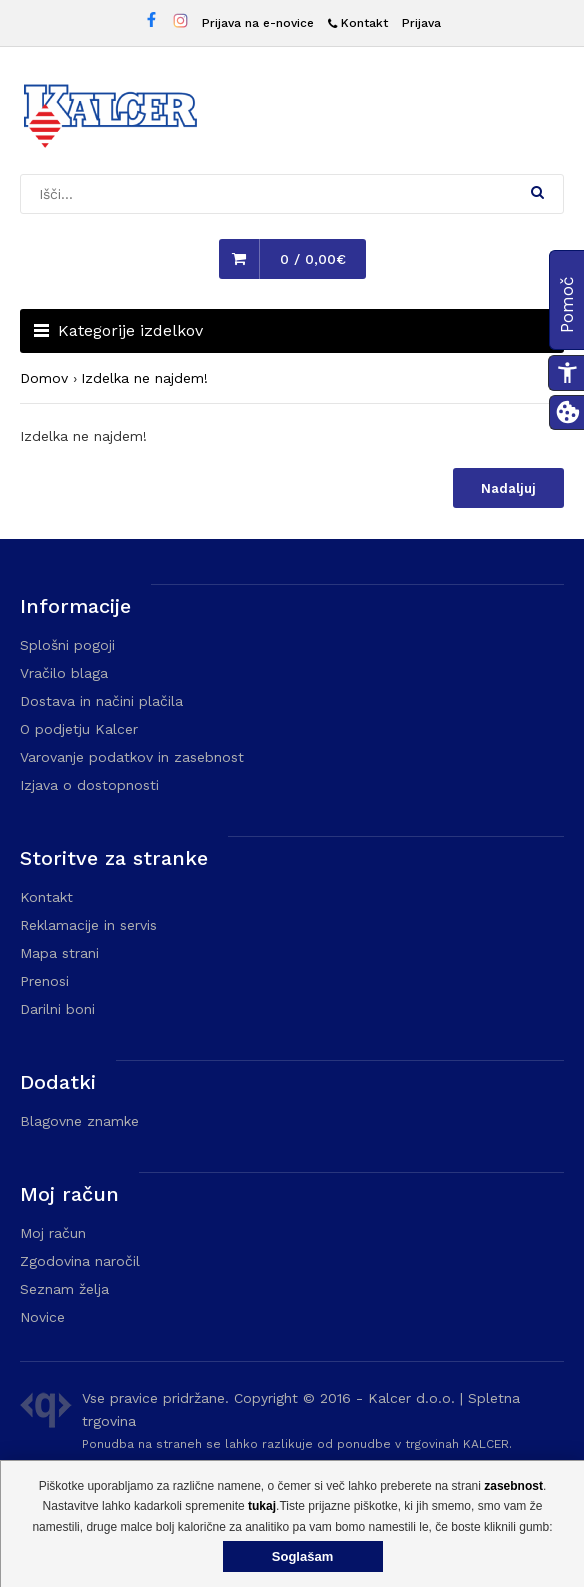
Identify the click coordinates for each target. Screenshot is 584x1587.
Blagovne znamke (79, 1121)
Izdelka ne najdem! (144, 378)
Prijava (421, 23)
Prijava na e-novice (258, 23)
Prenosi (44, 981)
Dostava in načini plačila (101, 701)
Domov (44, 378)
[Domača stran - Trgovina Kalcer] (110, 119)
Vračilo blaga (64, 673)
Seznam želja (64, 1289)
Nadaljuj (508, 488)
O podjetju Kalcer (79, 729)
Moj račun (53, 1233)
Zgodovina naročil (80, 1261)
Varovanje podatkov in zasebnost (132, 757)
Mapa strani (59, 953)
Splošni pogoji (67, 645)
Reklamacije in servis (88, 925)
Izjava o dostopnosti (89, 785)
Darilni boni (57, 1009)
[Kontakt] (358, 23)
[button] (537, 192)
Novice (42, 1317)
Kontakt (46, 897)
